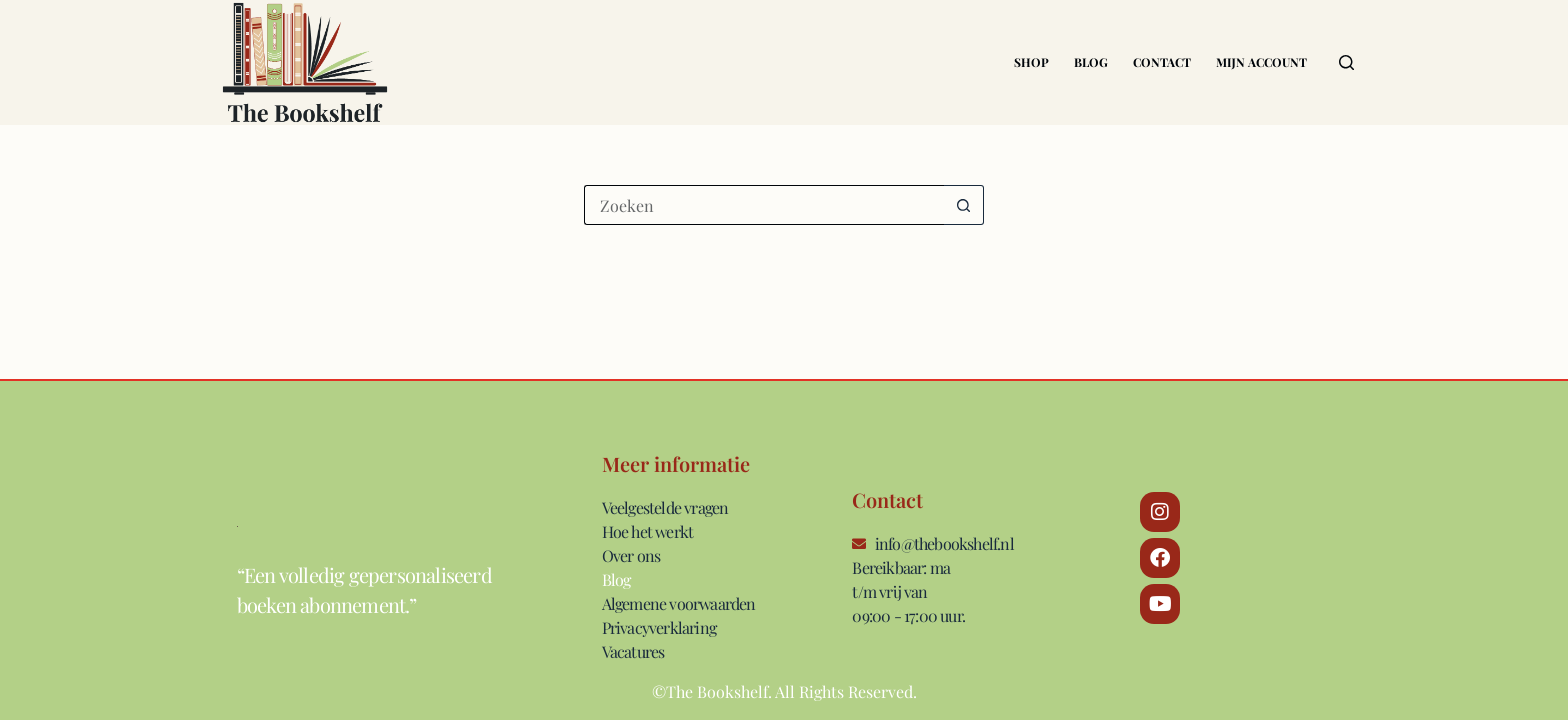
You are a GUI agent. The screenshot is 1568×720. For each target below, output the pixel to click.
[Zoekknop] (964, 205)
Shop (1031, 62)
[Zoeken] (1346, 62)
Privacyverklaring (659, 627)
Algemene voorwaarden (679, 603)
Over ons (631, 555)
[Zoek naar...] (764, 205)
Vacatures (633, 651)
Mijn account (1261, 62)
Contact (1162, 62)
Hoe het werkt (648, 531)
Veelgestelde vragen (665, 507)
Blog (1091, 62)
